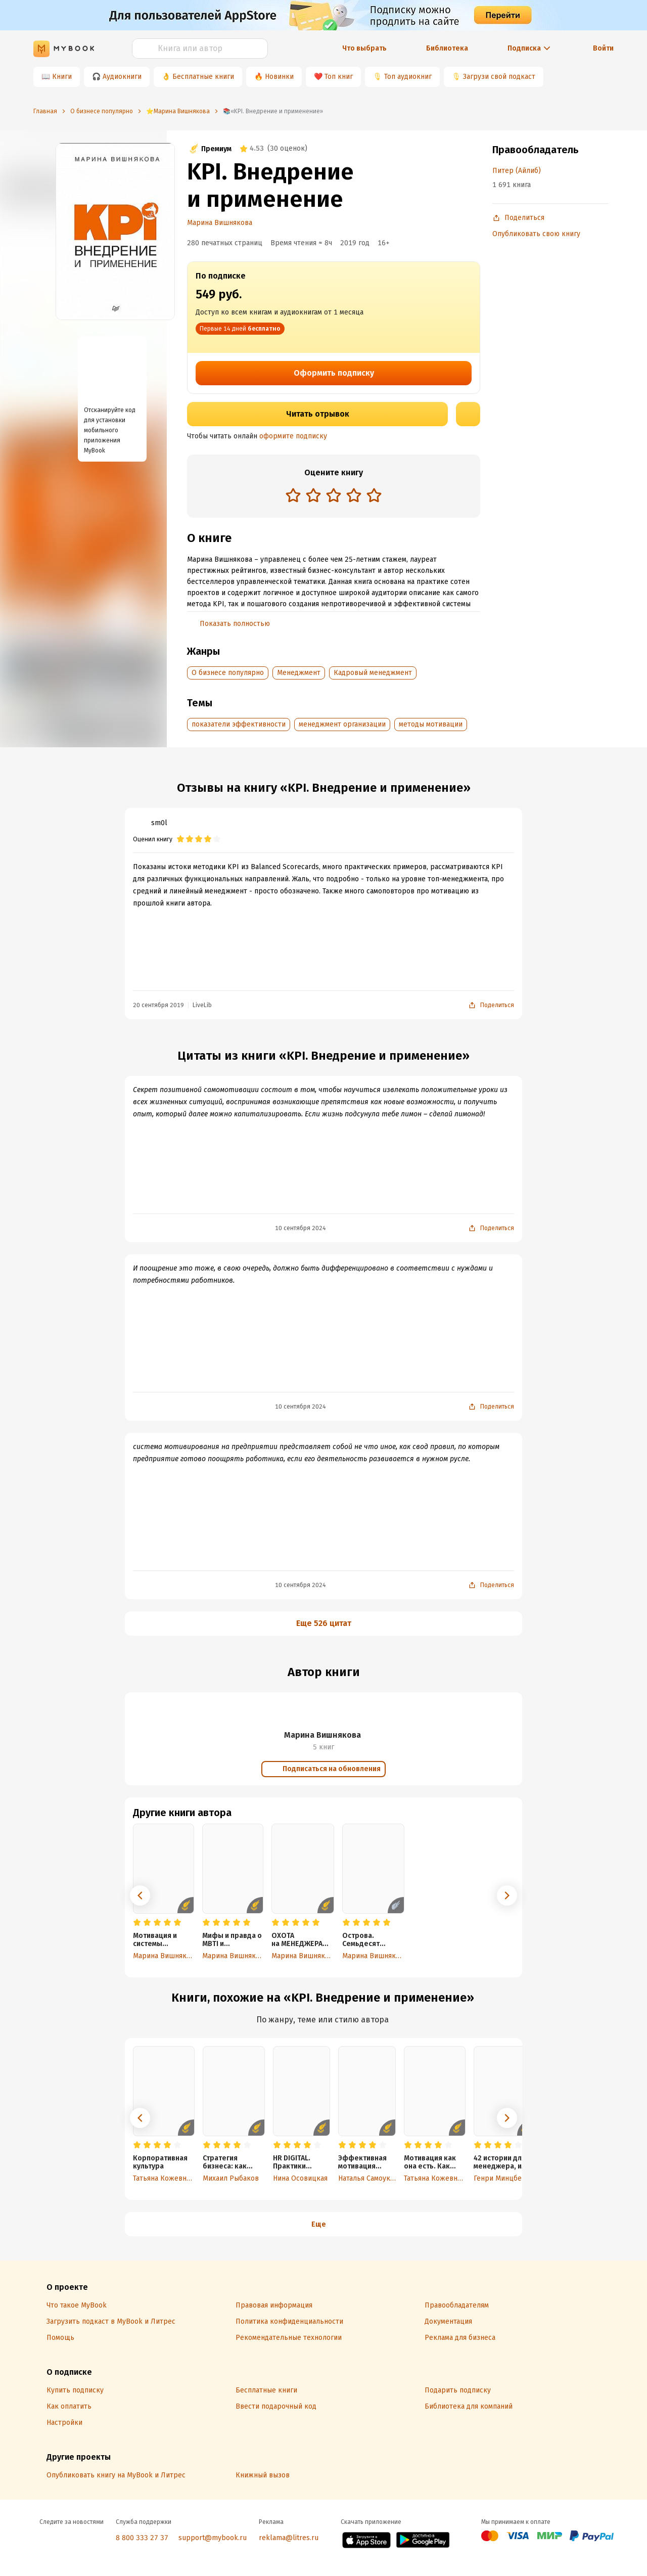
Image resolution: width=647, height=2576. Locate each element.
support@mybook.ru (212, 2538)
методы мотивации (431, 724)
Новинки (279, 76)
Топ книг (339, 76)
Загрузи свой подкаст (499, 76)
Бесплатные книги (203, 76)
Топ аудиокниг (408, 76)
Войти (603, 48)
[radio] (293, 495)
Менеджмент (298, 672)
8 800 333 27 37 (142, 2538)
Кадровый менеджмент (373, 672)
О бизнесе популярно (228, 672)
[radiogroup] (333, 496)
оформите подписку (293, 436)
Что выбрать (364, 48)
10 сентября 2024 (300, 1228)
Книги (62, 76)
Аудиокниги (122, 76)
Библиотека (447, 48)
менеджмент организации (342, 724)
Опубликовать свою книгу (536, 234)
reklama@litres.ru (288, 2538)
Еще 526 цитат (323, 1623)
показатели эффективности (239, 724)
